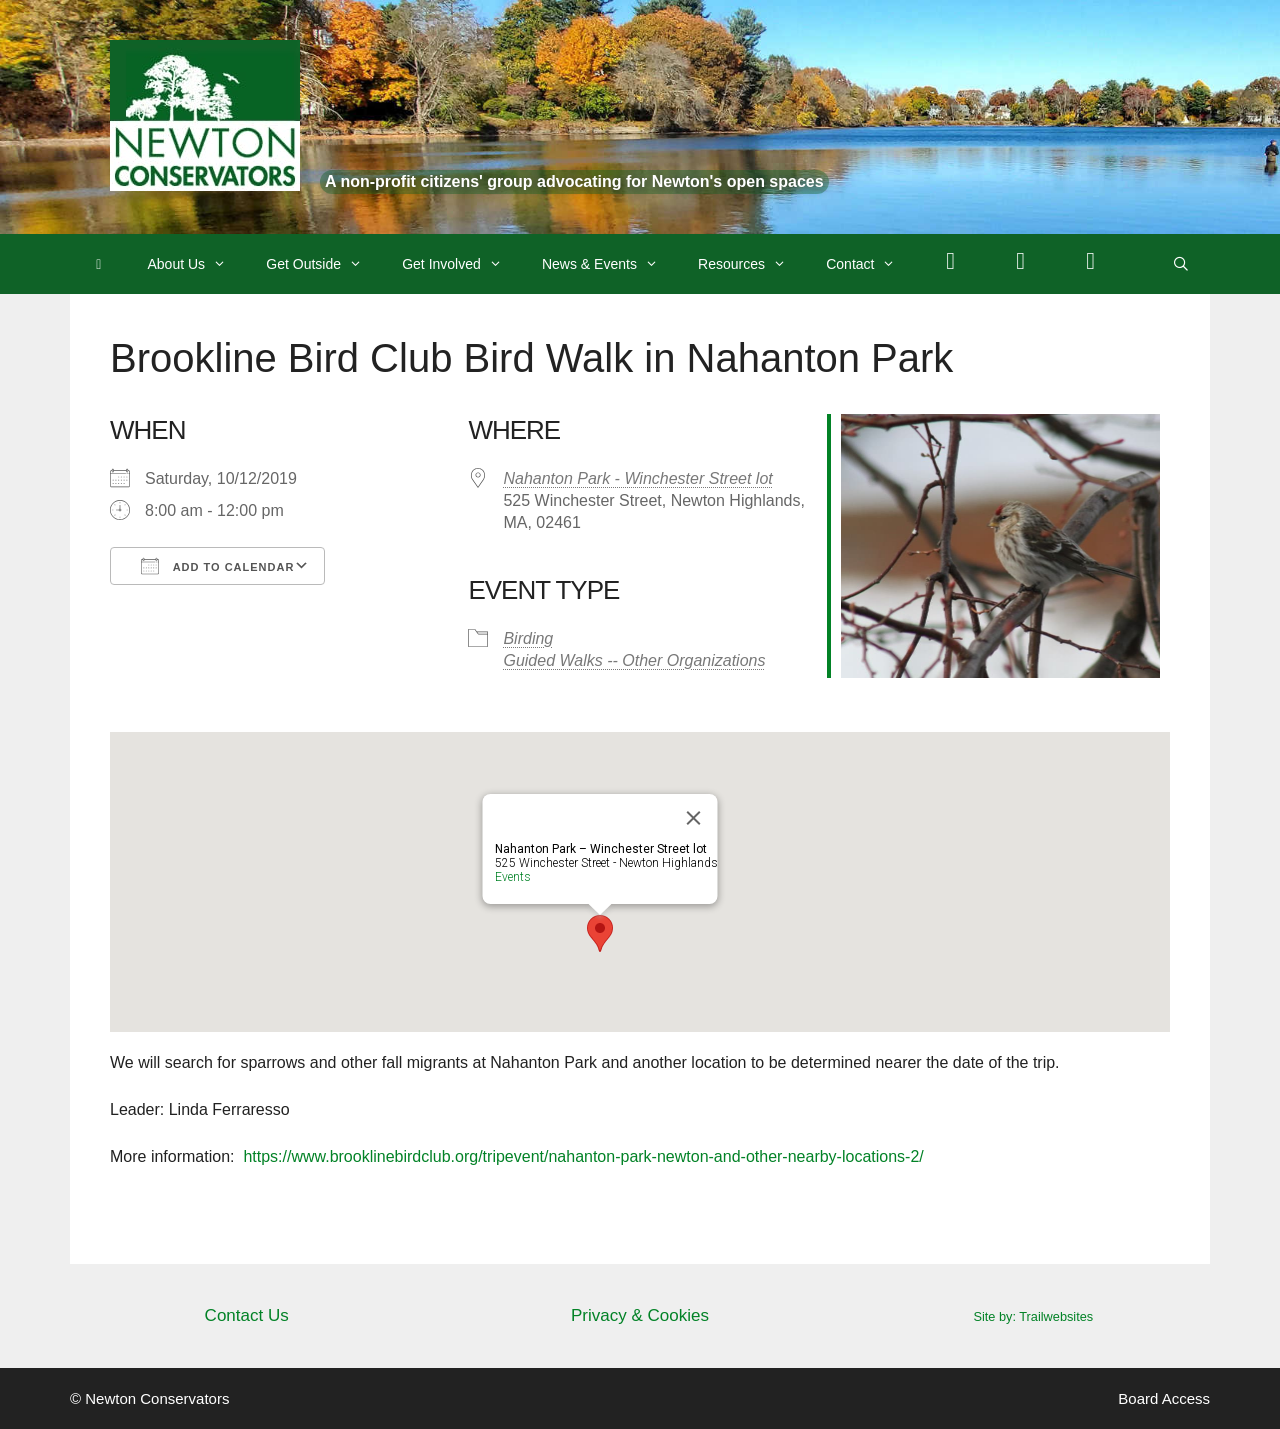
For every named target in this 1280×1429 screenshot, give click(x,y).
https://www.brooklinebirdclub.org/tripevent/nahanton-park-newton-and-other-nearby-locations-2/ (583, 1156)
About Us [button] (197, 264)
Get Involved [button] (462, 264)
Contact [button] (870, 264)
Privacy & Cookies (640, 1315)
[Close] (694, 818)
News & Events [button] (610, 264)
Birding (528, 638)
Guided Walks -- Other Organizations (634, 660)
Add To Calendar (217, 566)
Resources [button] (752, 264)
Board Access (1164, 1398)
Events (513, 877)
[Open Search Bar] (1181, 264)
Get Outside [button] (324, 264)
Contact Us (247, 1315)
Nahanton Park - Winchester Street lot (637, 478)
